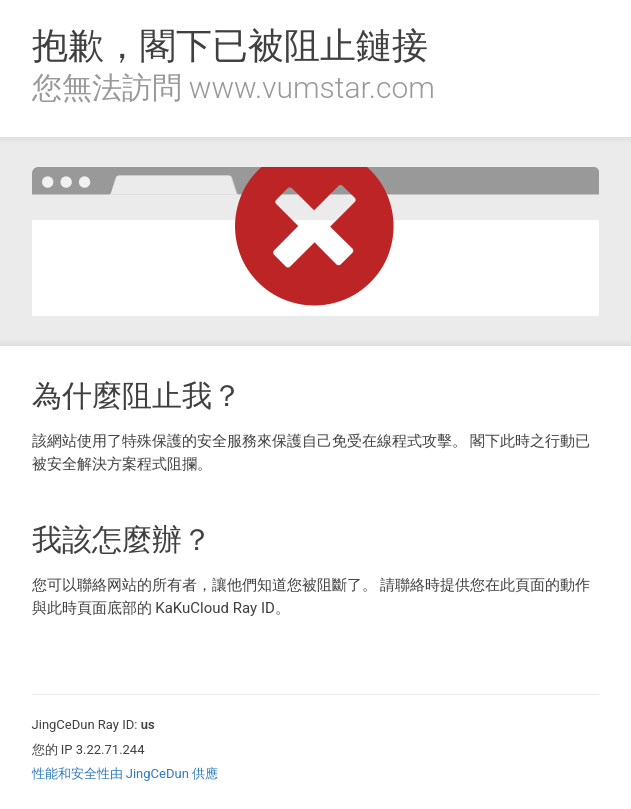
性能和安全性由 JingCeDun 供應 (125, 773)
